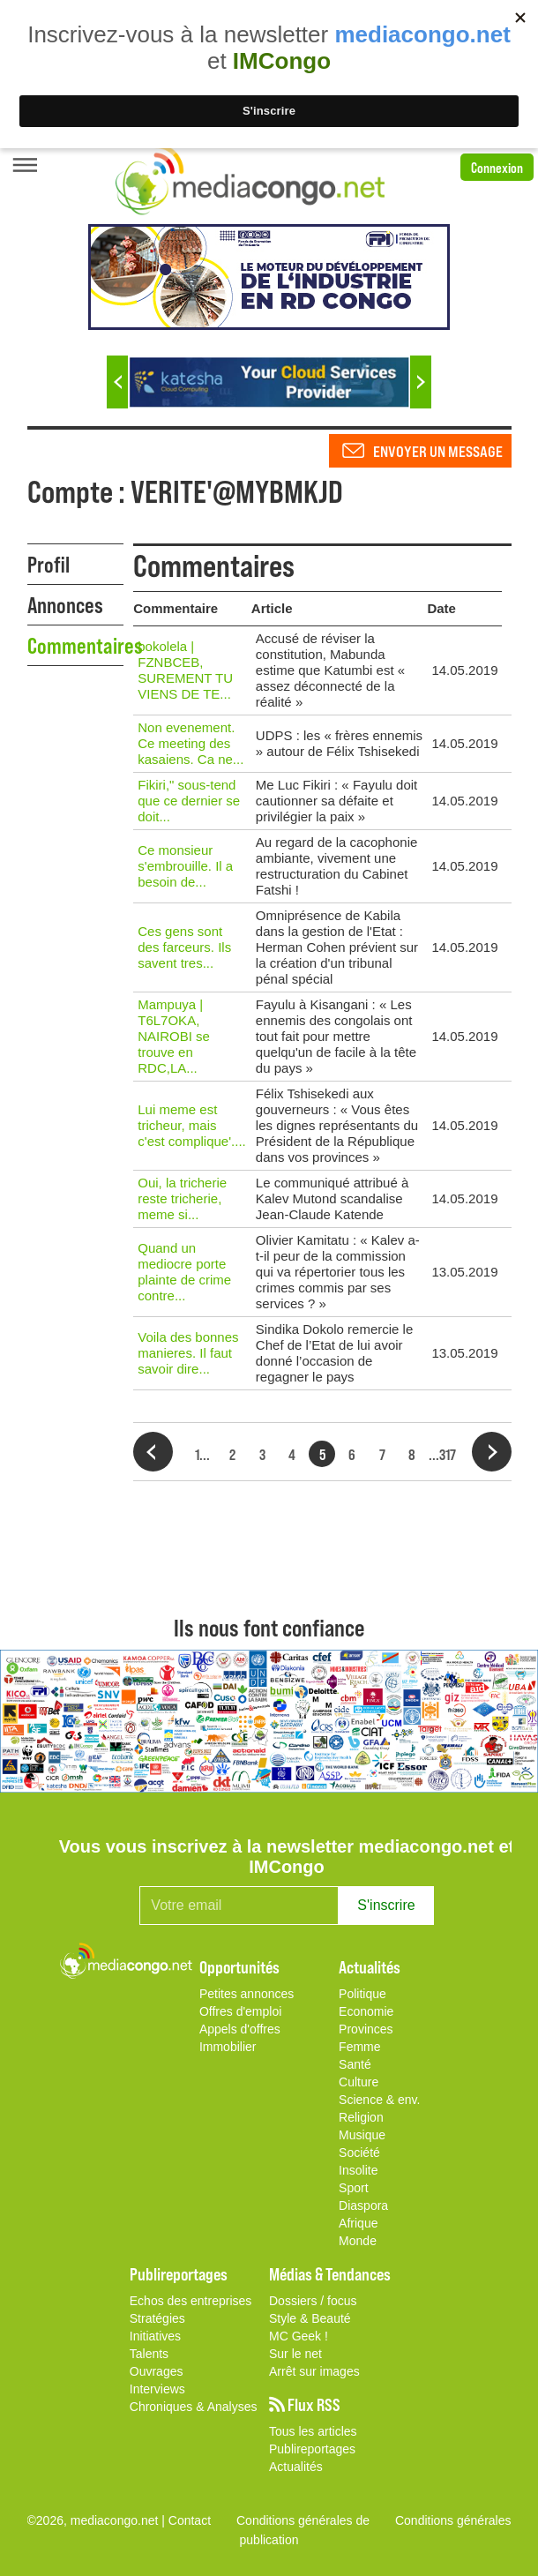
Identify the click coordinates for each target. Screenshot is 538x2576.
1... (202, 1454)
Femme (359, 2047)
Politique (362, 1994)
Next (420, 382)
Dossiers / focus (313, 2301)
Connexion (497, 167)
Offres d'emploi (240, 2011)
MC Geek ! (298, 2336)
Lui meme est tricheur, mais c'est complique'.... (191, 1125)
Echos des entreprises (191, 2301)
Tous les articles (313, 2431)
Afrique (358, 2223)
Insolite (358, 2170)
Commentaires (75, 645)
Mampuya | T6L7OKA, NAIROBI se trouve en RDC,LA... (174, 1036)
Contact (189, 2520)
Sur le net (295, 2354)
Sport (353, 2188)
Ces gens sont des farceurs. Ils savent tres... (184, 947)
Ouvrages (156, 2371)
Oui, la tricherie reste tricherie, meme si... (182, 1198)
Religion (361, 2117)
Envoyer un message (438, 451)
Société (359, 2152)
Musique (362, 2135)
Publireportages (312, 2449)
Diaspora (363, 2205)
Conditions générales (453, 2520)
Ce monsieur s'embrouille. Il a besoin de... (185, 865)
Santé (355, 2064)
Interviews (157, 2389)
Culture (358, 2082)
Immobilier (228, 2047)
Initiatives (155, 2336)
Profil (48, 563)
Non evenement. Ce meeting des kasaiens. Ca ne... (190, 743)
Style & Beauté (310, 2318)
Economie (366, 2011)
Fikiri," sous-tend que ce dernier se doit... (189, 800)
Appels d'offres (239, 2029)
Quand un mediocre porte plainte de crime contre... (184, 1271)
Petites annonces (246, 1994)
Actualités (296, 2467)
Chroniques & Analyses (194, 2407)
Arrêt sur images (314, 2371)
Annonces (65, 604)
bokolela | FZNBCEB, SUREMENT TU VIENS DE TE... (185, 670)
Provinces (365, 2029)
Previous (117, 382)
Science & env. (379, 2100)
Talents (149, 2354)
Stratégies (157, 2318)
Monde (358, 2241)
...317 (442, 1454)
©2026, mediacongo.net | (97, 2520)
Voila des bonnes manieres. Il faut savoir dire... (188, 1352)
